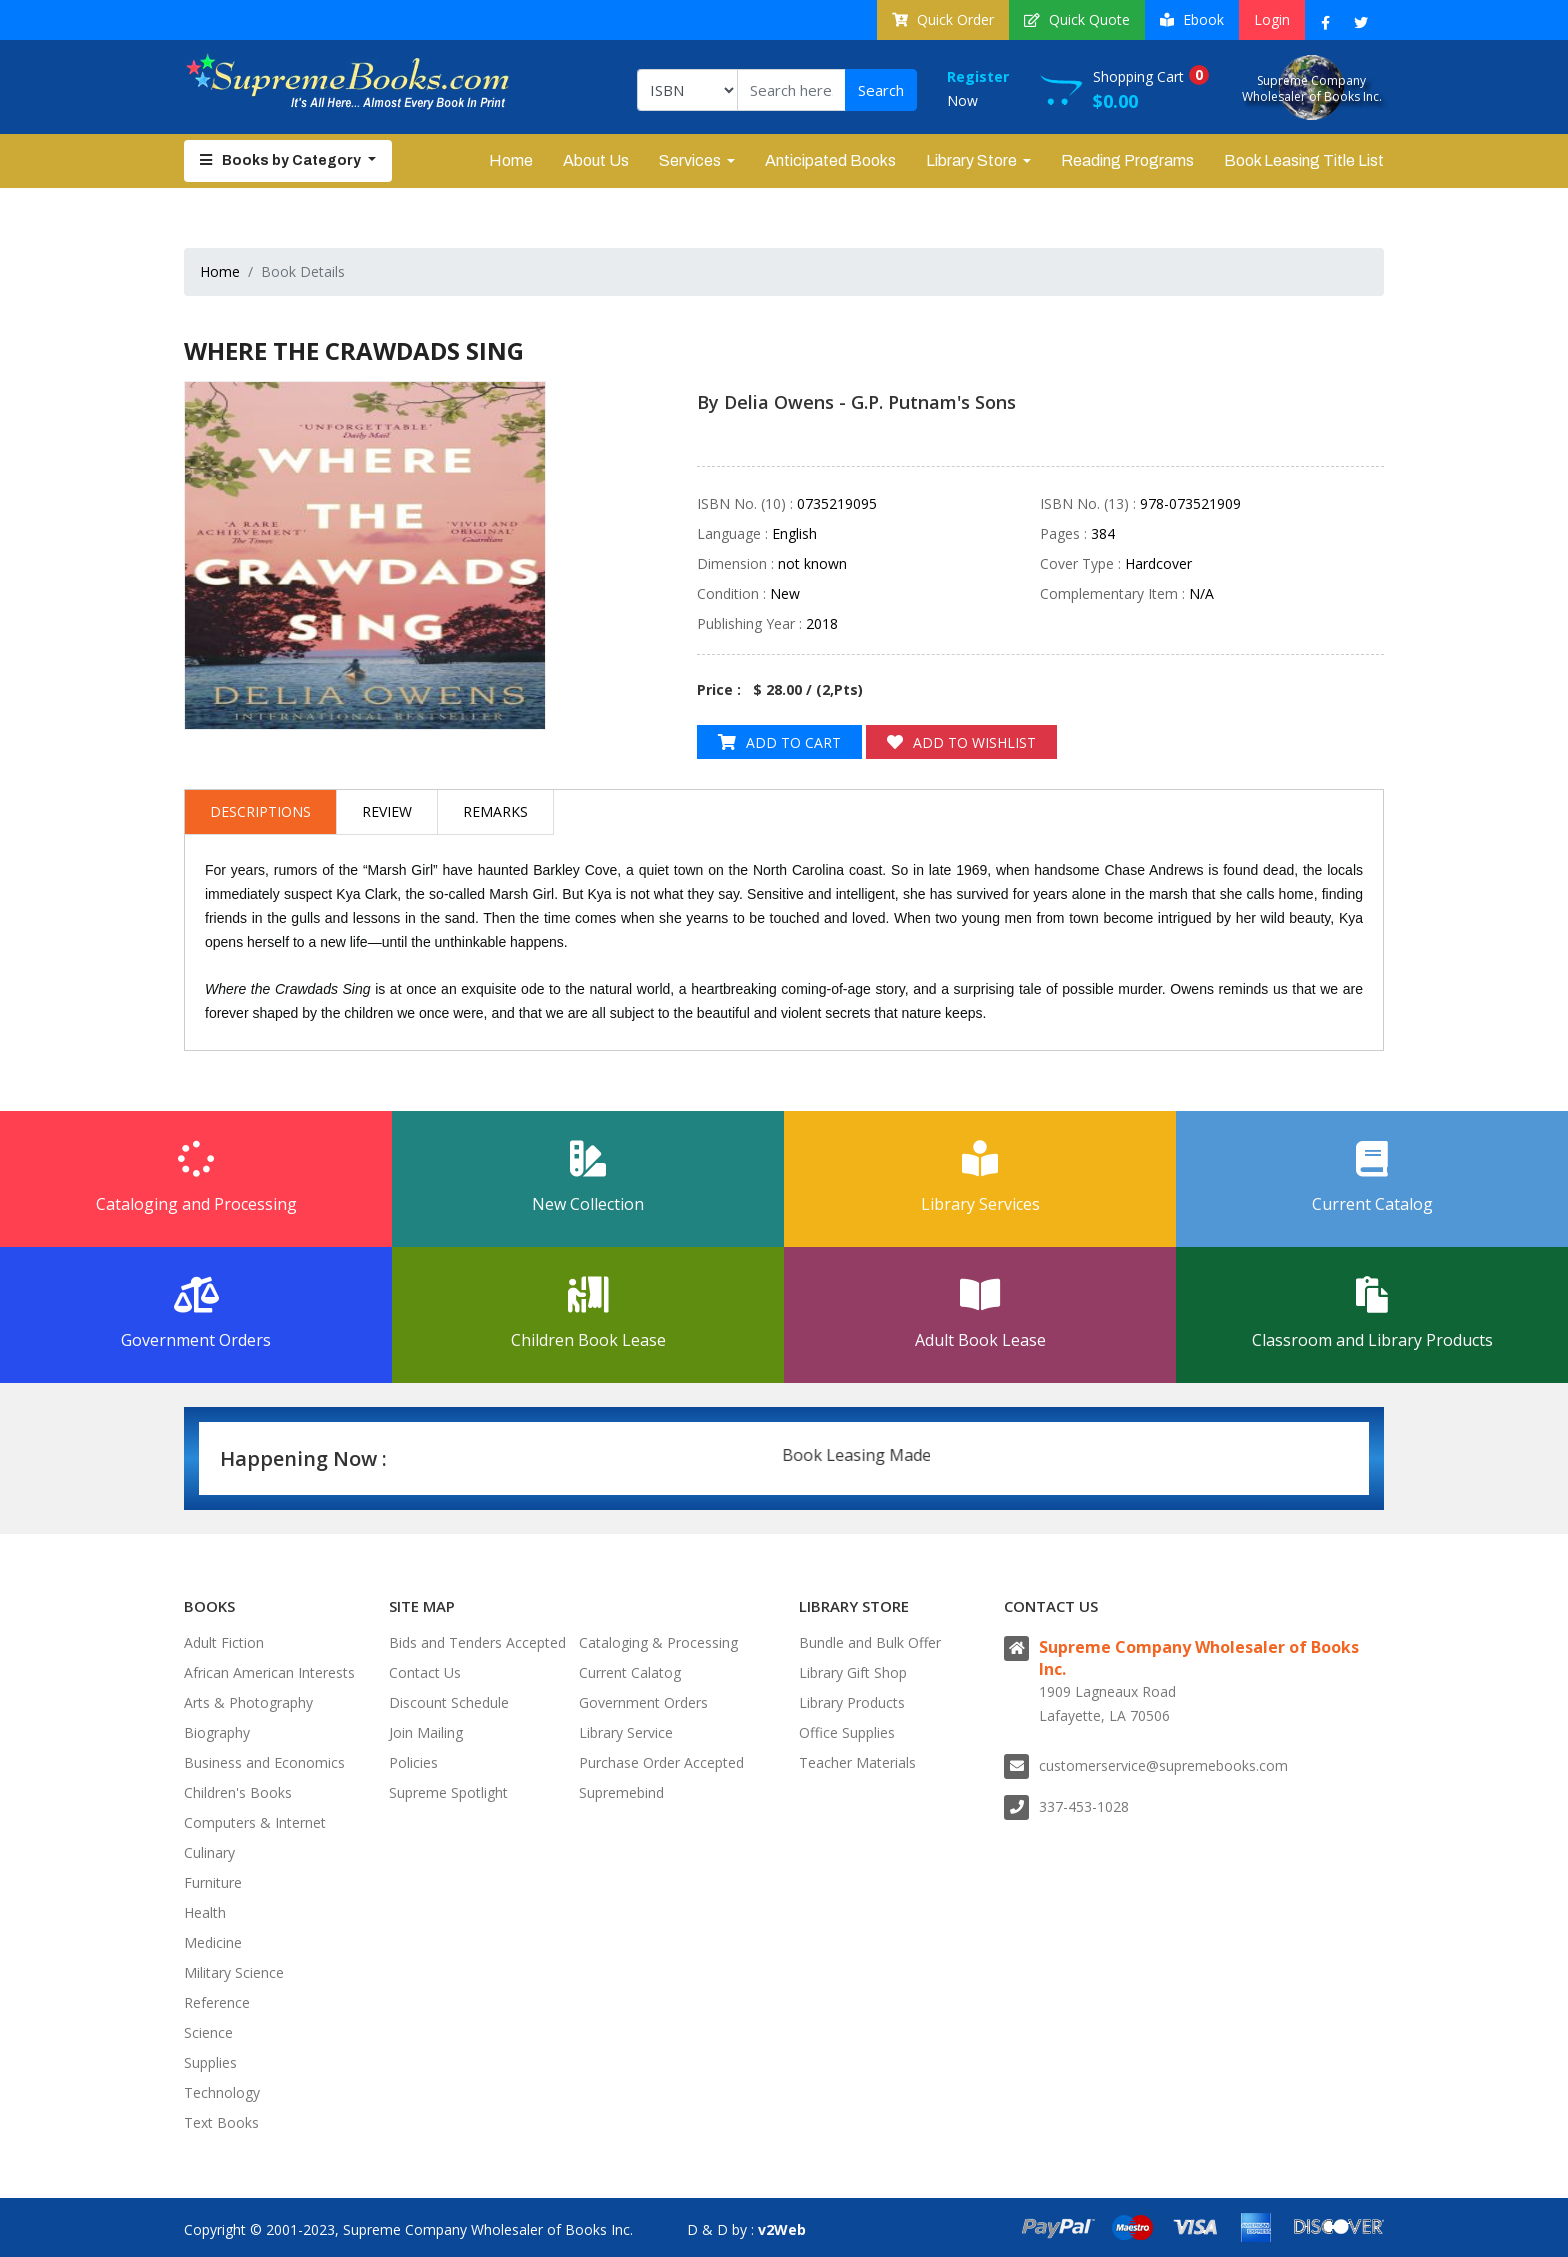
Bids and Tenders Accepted (477, 1642)
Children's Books (238, 1792)
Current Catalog (1372, 1178)
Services (690, 160)
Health (205, 1912)
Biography (217, 1732)
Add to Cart (779, 742)
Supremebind (621, 1792)
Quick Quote (1077, 19)
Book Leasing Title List (1304, 160)
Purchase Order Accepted (661, 1762)
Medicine (213, 1942)
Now (993, 87)
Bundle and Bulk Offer (870, 1642)
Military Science (234, 1972)
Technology (222, 2092)
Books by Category (282, 160)
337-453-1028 (1084, 1806)
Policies (413, 1762)
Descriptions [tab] (260, 811)
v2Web (782, 2229)
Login (1272, 19)
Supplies (210, 2062)
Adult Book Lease (980, 1314)
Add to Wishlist (961, 742)
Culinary (209, 1852)
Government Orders (196, 1314)
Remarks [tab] (495, 811)
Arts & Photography (248, 1702)
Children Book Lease (588, 1314)
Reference (217, 2002)
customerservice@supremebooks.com (1163, 1765)
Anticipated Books (830, 160)
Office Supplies (847, 1732)
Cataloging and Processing (196, 1178)
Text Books (221, 2122)
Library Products (852, 1702)
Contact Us (425, 1672)
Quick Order (943, 19)
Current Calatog (630, 1672)
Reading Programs (1127, 160)
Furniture (213, 1882)
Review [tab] (387, 811)
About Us (596, 160)
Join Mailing (426, 1732)
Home (511, 160)
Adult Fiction (224, 1642)
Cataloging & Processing (658, 1642)
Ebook (1192, 19)
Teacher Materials (857, 1762)
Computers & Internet (255, 1822)
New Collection (588, 1178)
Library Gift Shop (853, 1672)
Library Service (626, 1732)
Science (208, 2032)
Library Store (971, 160)
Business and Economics (264, 1762)
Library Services (980, 1178)
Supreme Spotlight (448, 1792)
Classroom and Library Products (1372, 1314)
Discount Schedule (449, 1702)
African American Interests (269, 1672)
